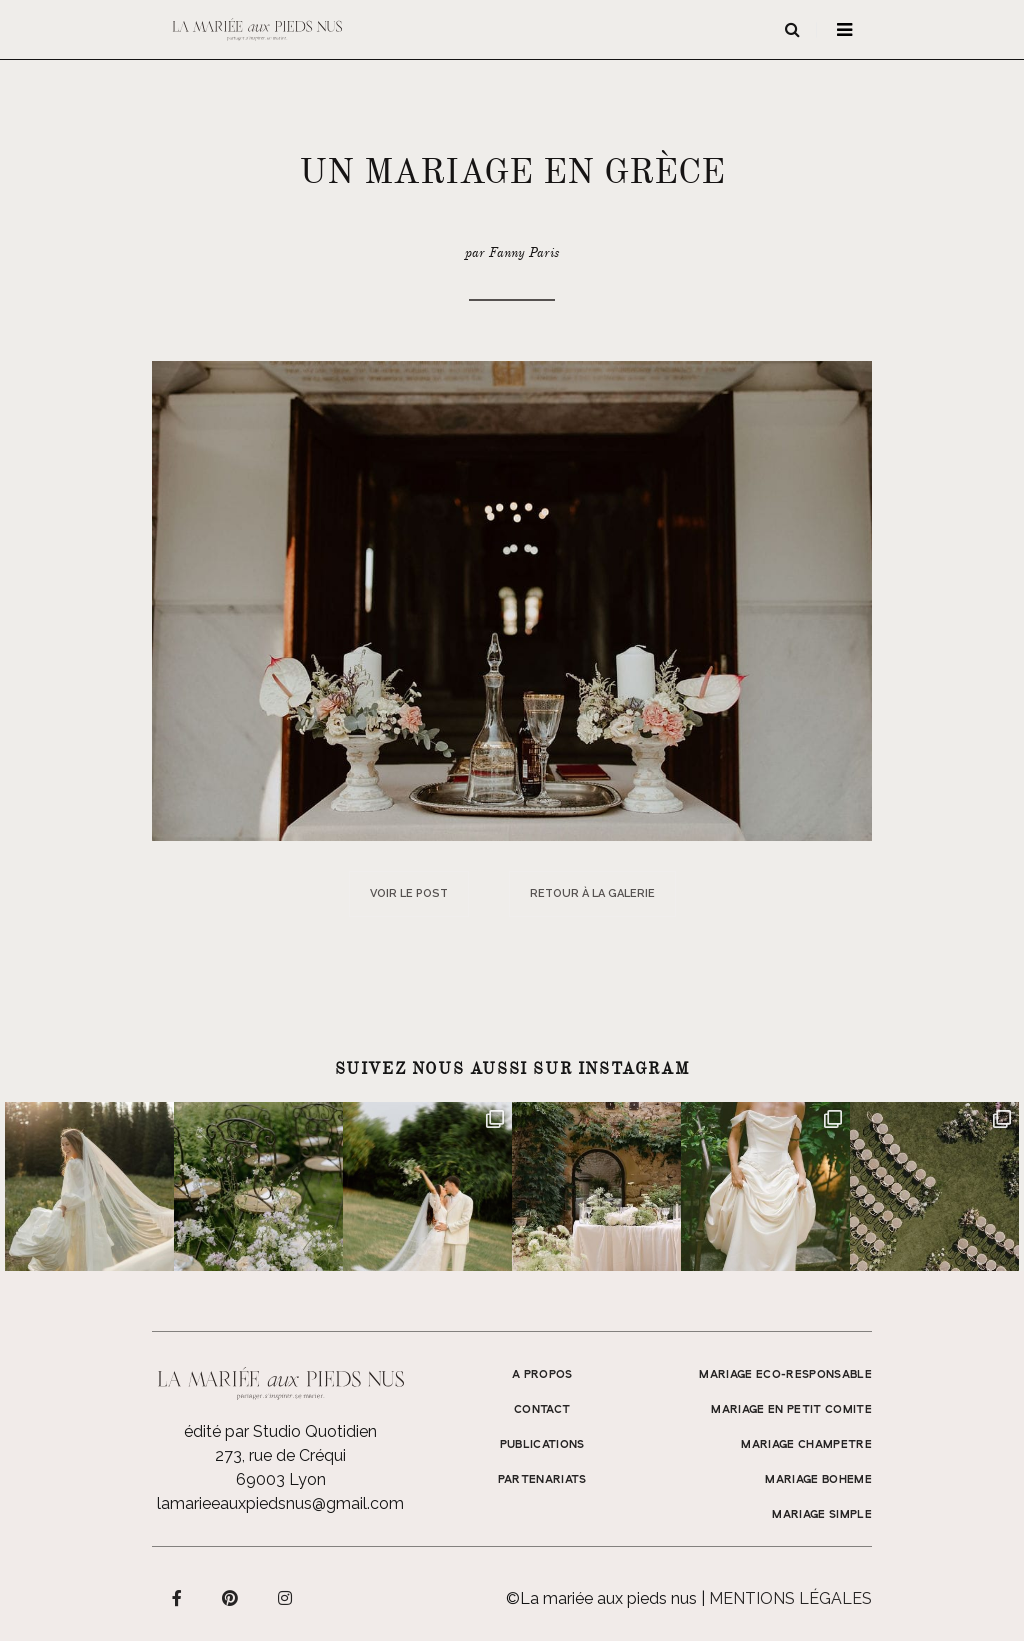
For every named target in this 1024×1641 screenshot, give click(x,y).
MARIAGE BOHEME (818, 1480)
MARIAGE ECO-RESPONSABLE (785, 1375)
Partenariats (542, 1480)
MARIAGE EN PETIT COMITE (791, 1410)
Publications (542, 1445)
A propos (542, 1375)
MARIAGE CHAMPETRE (806, 1445)
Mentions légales (790, 1598)
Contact (542, 1410)
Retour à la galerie (592, 893)
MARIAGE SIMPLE (822, 1515)
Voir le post (409, 893)
